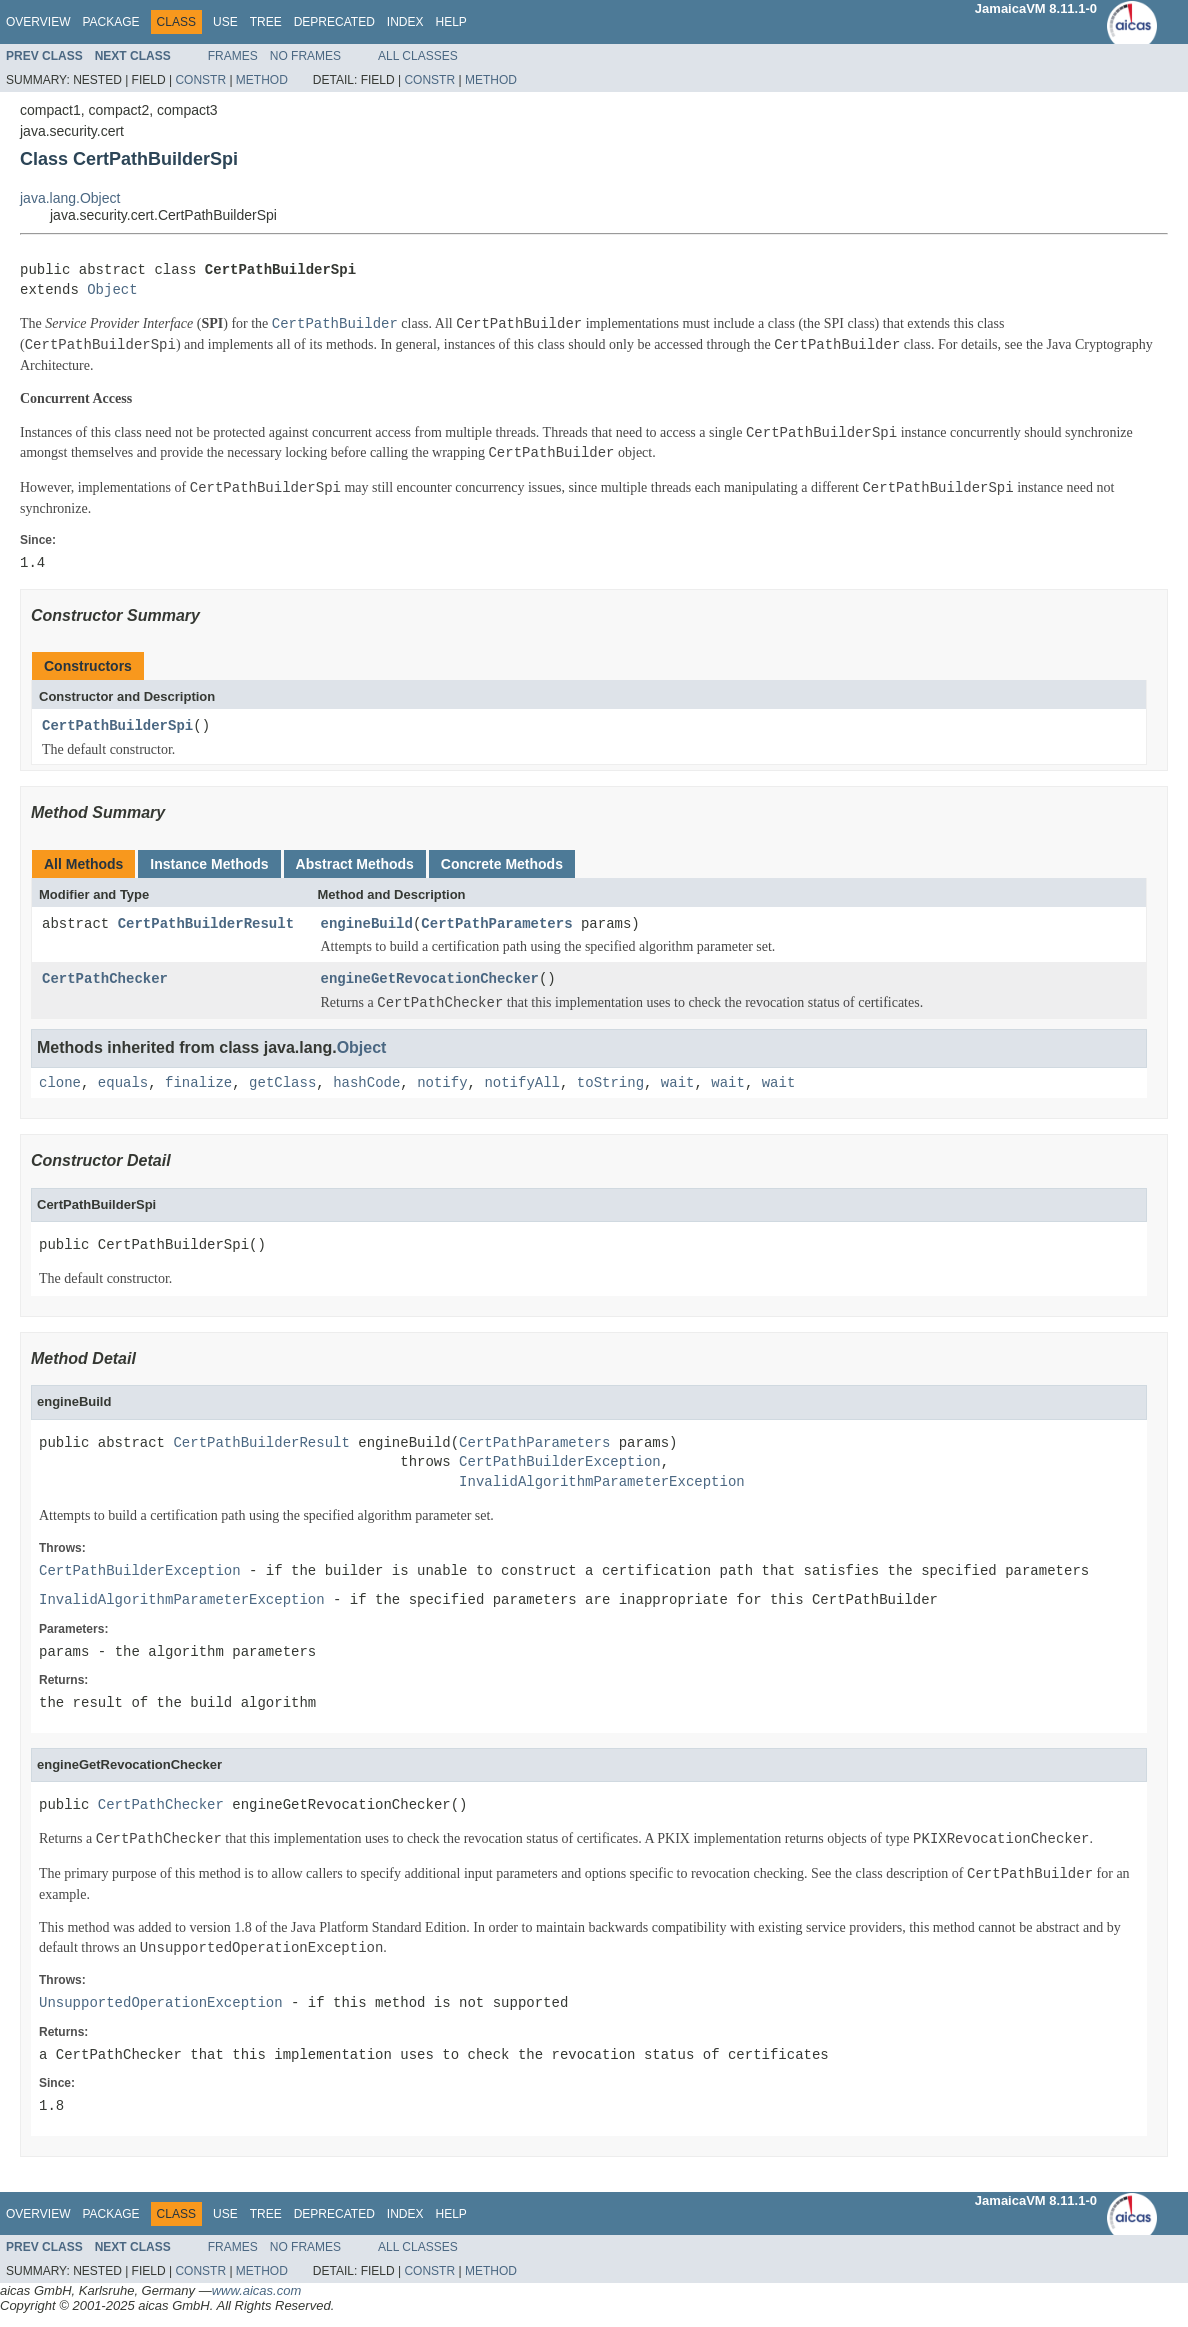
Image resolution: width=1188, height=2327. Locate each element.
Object (112, 290)
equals (123, 1083)
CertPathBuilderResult (206, 924)
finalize (198, 1083)
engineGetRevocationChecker (430, 979)
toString (610, 1083)
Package (110, 22)
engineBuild (367, 924)
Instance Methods (209, 864)
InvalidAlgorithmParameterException (602, 1482)
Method (262, 80)
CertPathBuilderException (560, 1462)
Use (225, 22)
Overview (38, 22)
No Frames (305, 56)
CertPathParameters (496, 924)
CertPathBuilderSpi (117, 726)
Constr (200, 80)
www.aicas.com (257, 2290)
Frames (233, 56)
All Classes (418, 56)
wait (678, 1083)
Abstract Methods (355, 864)
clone (60, 1083)
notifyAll (522, 1083)
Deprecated (334, 22)
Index (405, 22)
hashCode (366, 1083)
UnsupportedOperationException (161, 2003)
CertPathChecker (105, 979)
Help (450, 22)
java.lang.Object (70, 198)
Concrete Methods (502, 864)
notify (442, 1083)
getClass (282, 1083)
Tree (266, 22)
